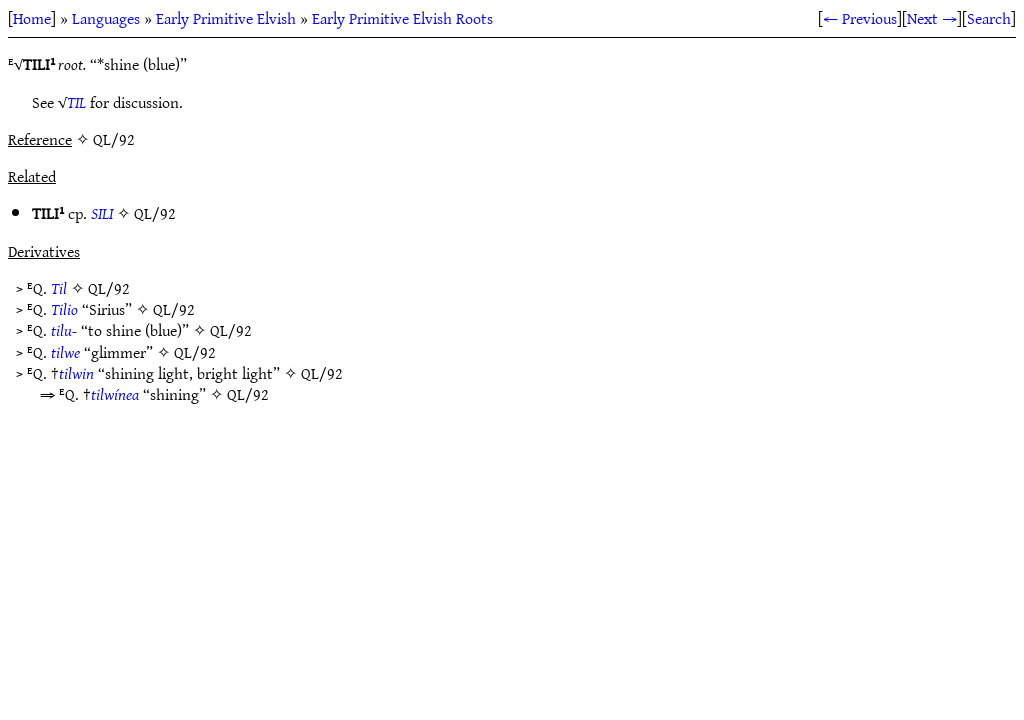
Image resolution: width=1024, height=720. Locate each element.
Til (59, 288)
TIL (76, 102)
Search (989, 18)
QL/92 (155, 213)
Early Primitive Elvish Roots (402, 18)
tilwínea (115, 394)
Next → (932, 18)
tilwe (65, 352)
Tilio (64, 309)
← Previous (860, 18)
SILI (102, 213)
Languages (106, 18)
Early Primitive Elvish (226, 18)
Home (32, 18)
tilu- (64, 330)
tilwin (76, 373)
